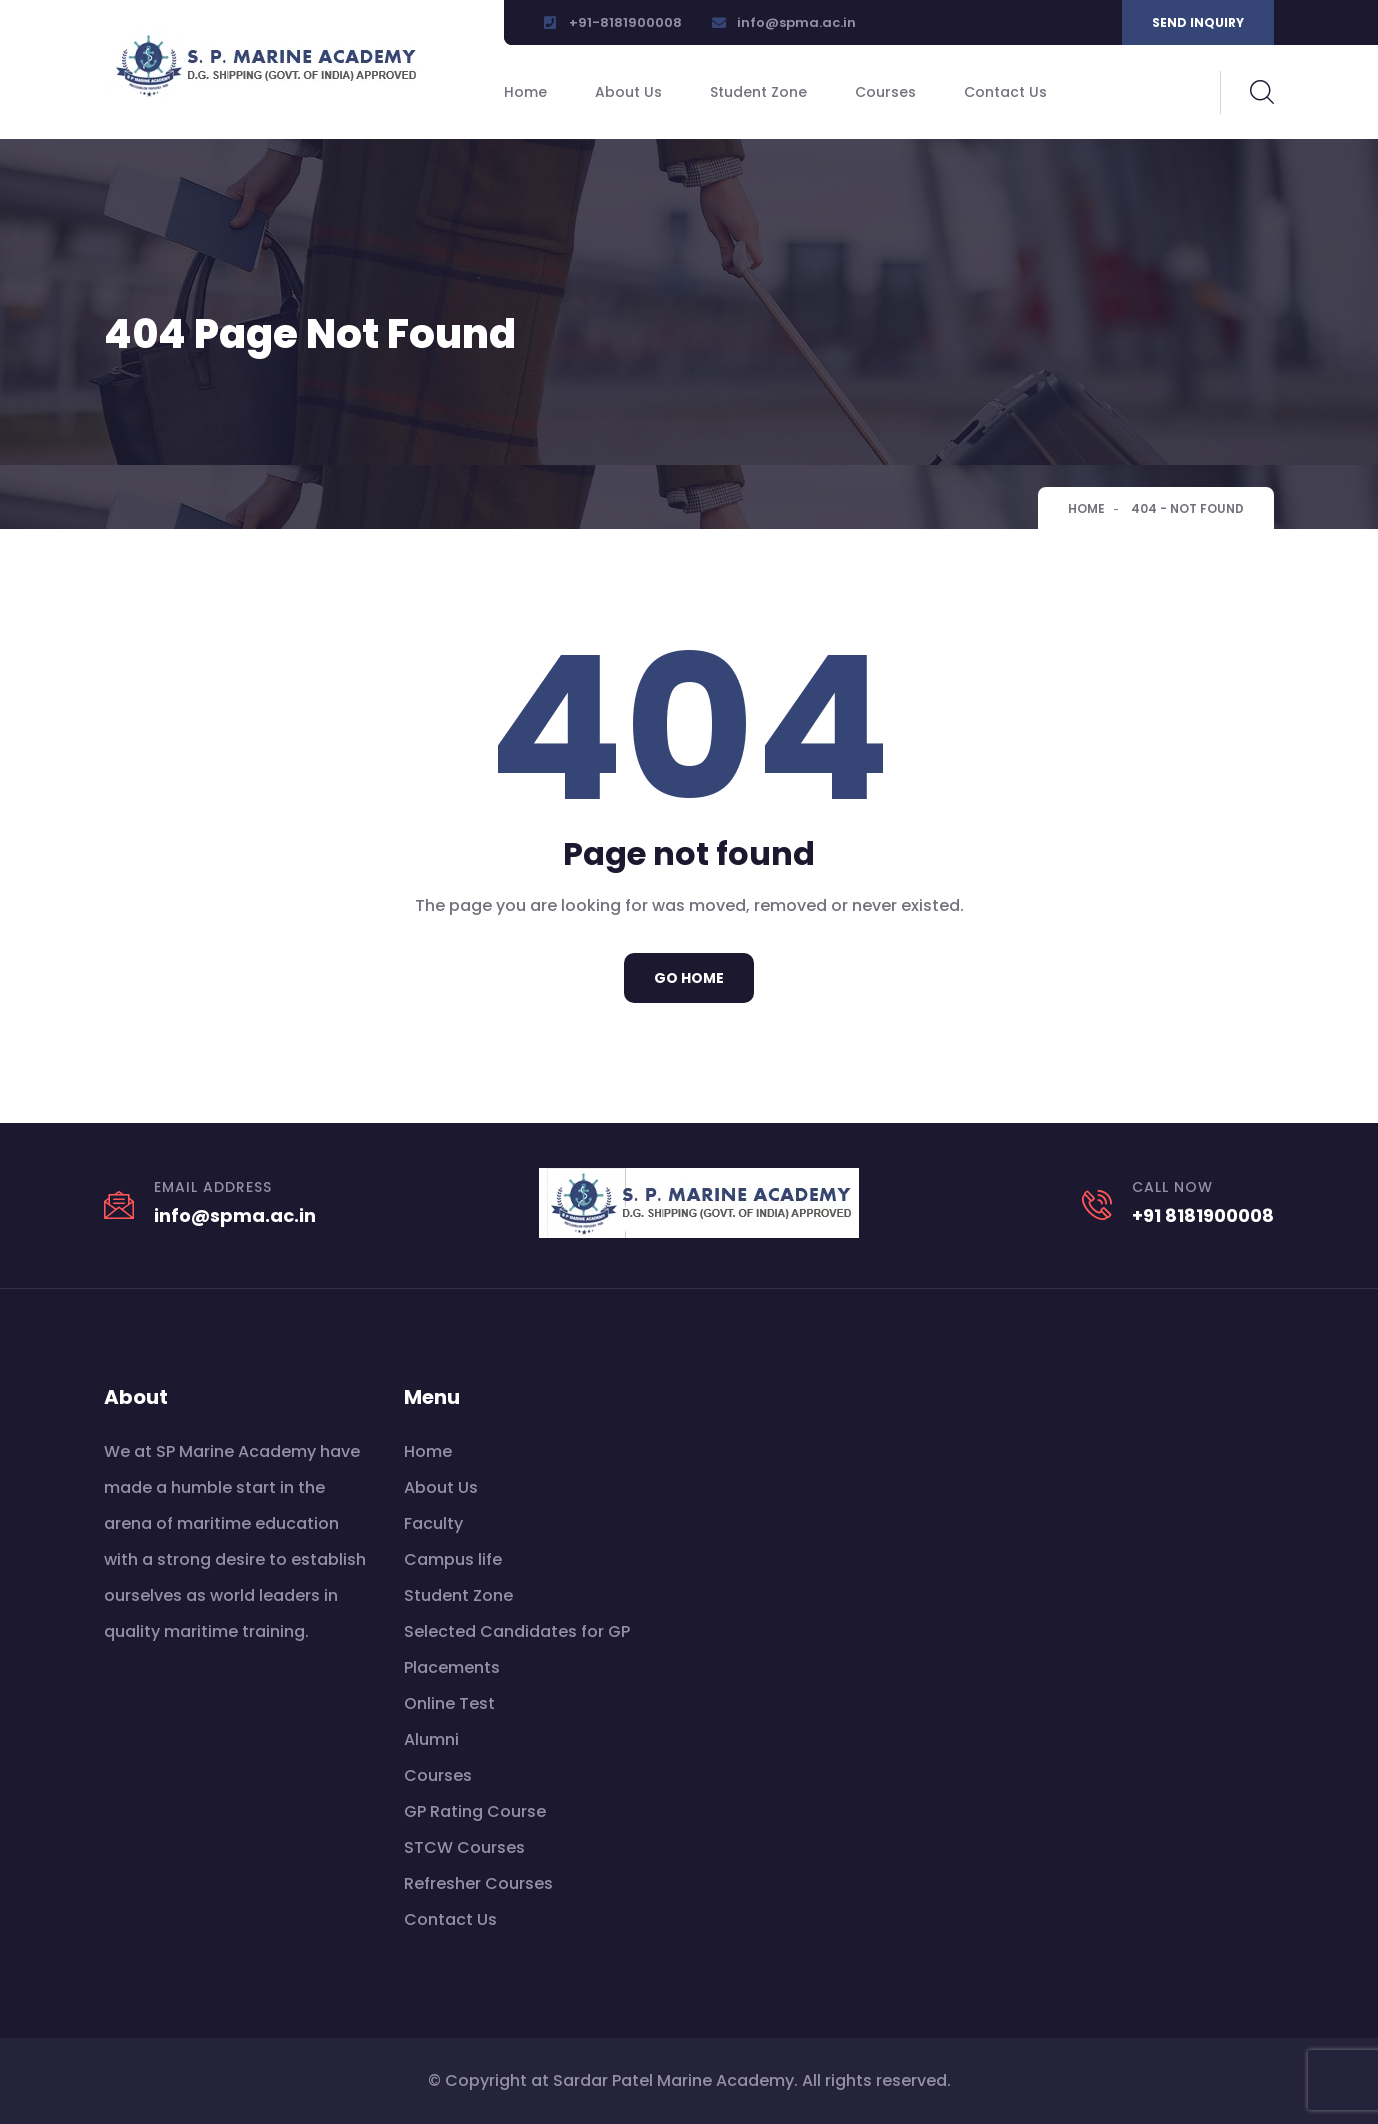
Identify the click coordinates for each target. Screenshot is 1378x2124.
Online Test (449, 1703)
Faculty (433, 1523)
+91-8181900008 (625, 22)
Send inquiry (1198, 22)
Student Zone (758, 92)
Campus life (453, 1559)
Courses (885, 92)
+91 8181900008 (1203, 1215)
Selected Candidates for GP (517, 1631)
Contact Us (1005, 92)
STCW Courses (464, 1847)
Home (525, 92)
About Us (628, 92)
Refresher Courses (478, 1883)
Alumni (431, 1739)
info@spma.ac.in (796, 22)
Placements (452, 1667)
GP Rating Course (475, 1811)
